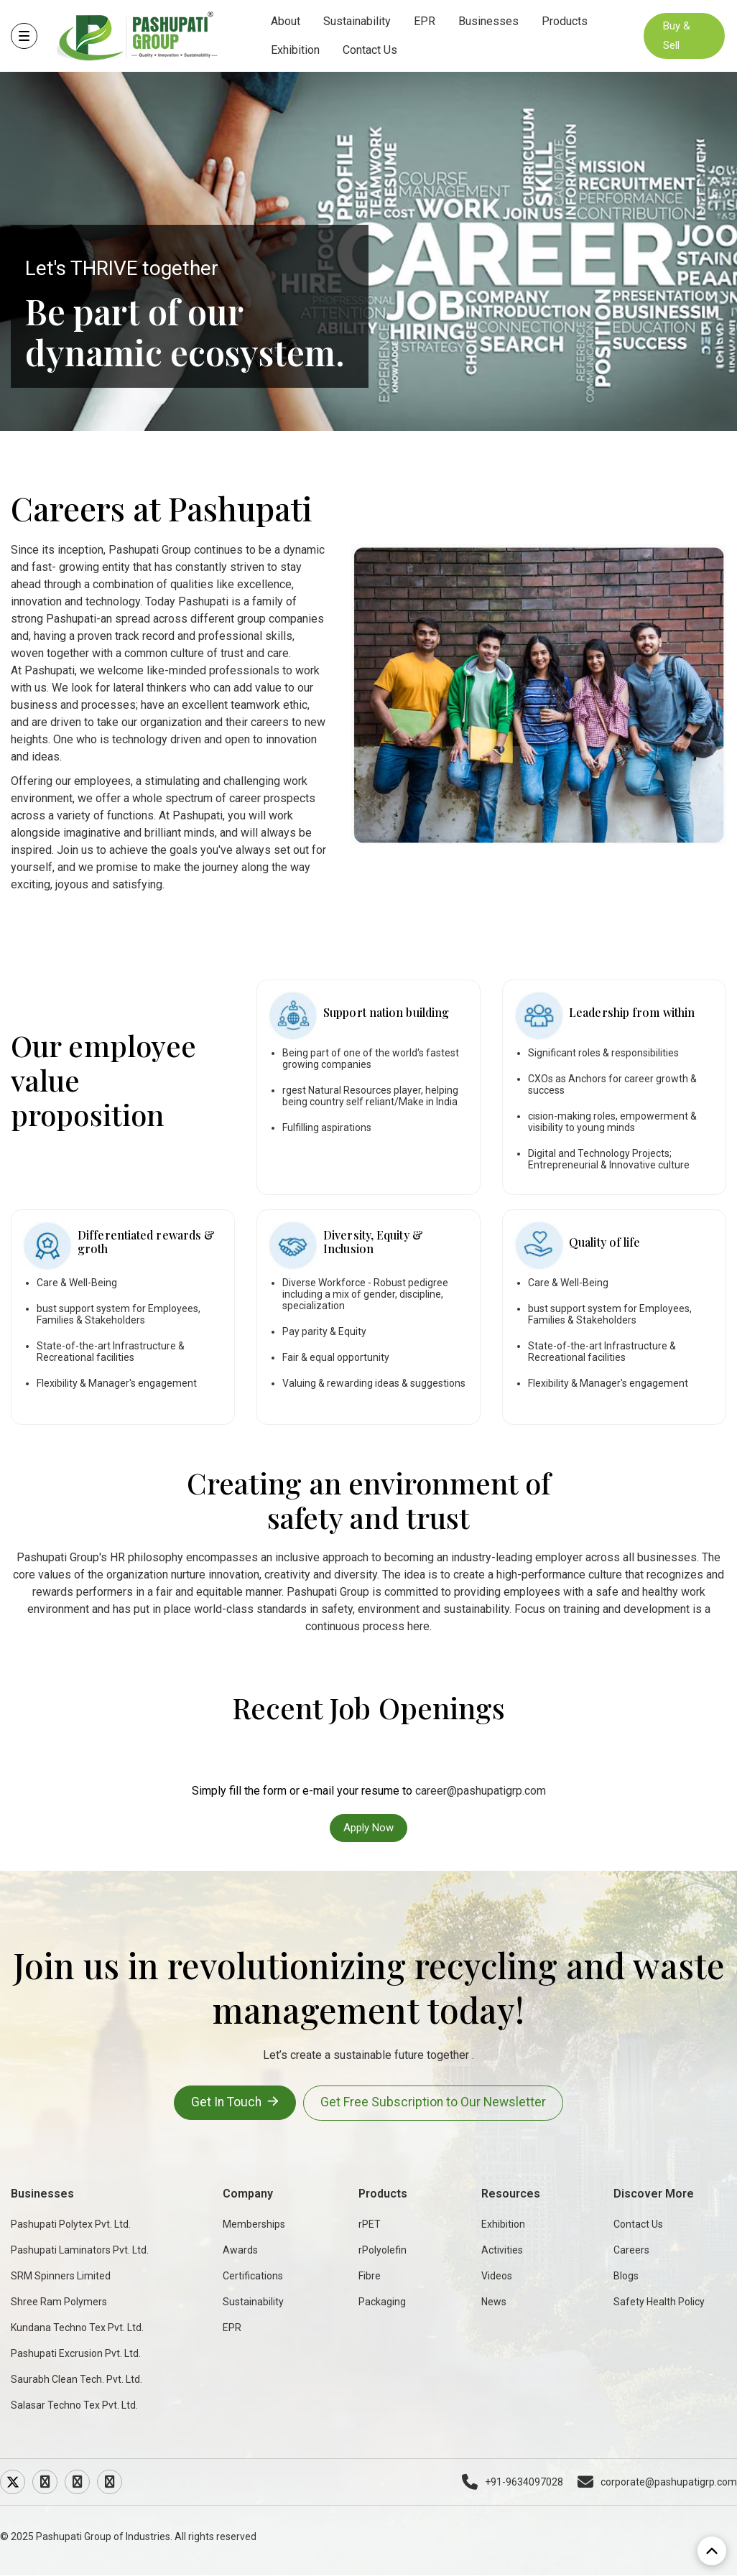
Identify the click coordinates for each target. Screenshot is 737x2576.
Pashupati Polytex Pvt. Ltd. (71, 2224)
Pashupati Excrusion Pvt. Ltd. (76, 2353)
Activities (502, 2250)
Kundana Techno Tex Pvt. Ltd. (77, 2327)
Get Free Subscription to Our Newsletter (436, 2103)
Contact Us (372, 50)
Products (567, 21)
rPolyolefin (382, 2250)
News (493, 2301)
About (287, 21)
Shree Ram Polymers (59, 2301)
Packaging (382, 2301)
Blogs (626, 2276)
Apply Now (368, 1827)
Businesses (490, 21)
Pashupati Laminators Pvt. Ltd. (80, 2250)
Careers (631, 2250)
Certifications (253, 2276)
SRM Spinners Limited (61, 2276)
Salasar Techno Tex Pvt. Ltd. (74, 2405)
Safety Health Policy (659, 2301)
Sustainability (359, 21)
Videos (496, 2276)
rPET (369, 2224)
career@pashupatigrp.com (480, 1791)
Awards (240, 2250)
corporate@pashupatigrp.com (657, 2482)
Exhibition (297, 50)
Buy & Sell (677, 35)
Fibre (369, 2276)
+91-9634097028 (512, 2482)
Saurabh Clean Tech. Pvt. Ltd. (76, 2379)
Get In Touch (232, 2102)
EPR (426, 21)
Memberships (254, 2224)
